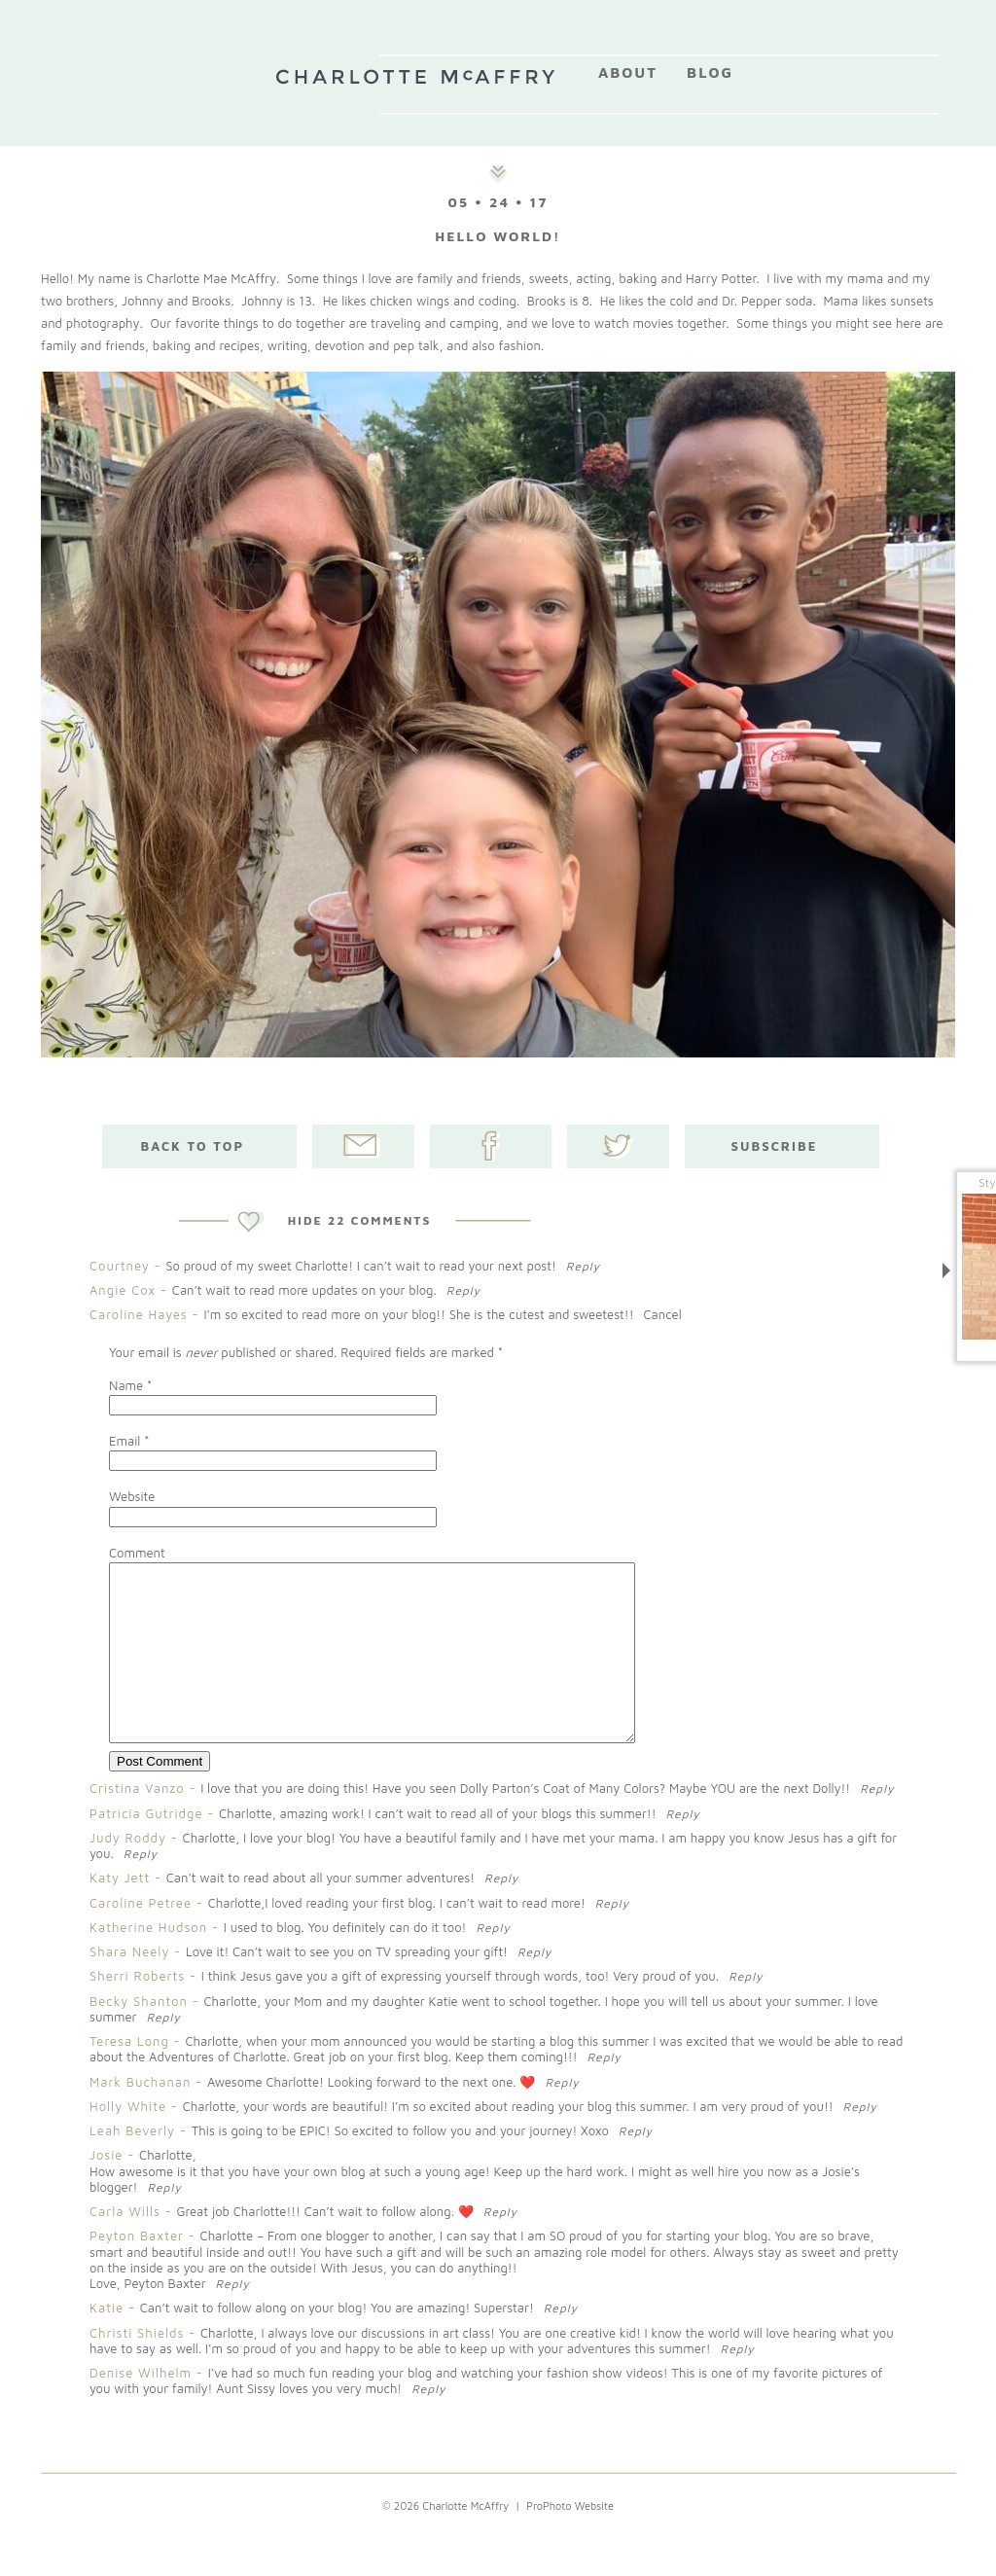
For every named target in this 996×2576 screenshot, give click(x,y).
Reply (583, 1266)
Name (126, 1385)
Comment (137, 1552)
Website (132, 1496)
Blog (710, 72)
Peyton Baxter (136, 2270)
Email (124, 1441)
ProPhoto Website (570, 2540)
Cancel (663, 1314)
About (628, 72)
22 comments (360, 1220)
